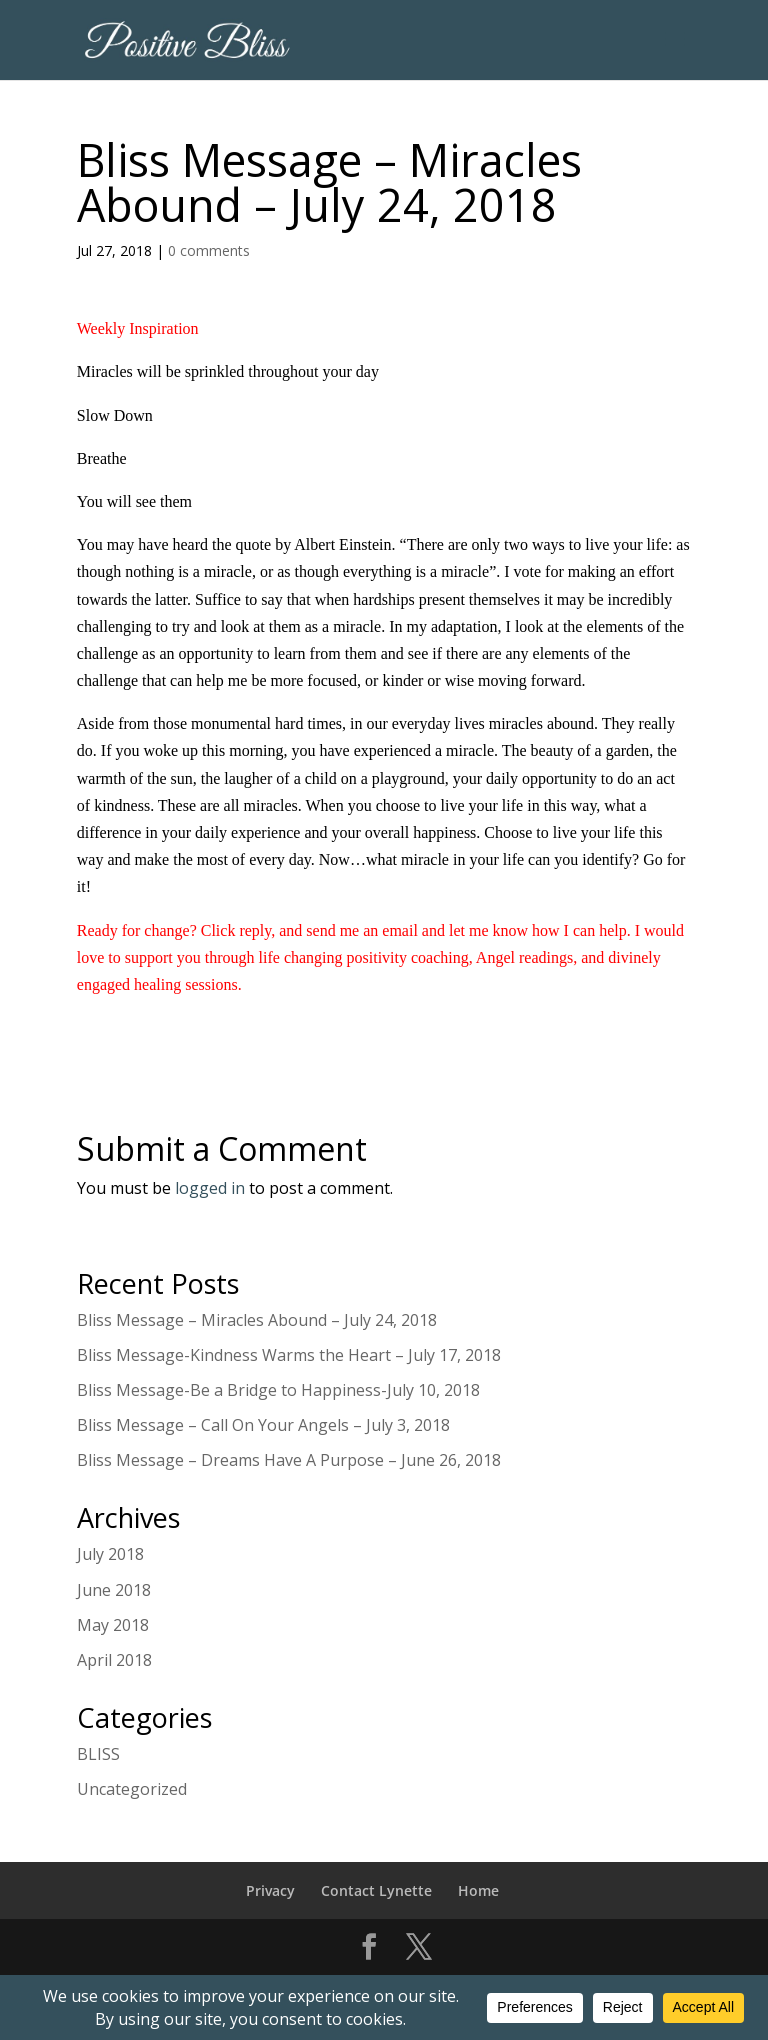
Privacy (270, 1890)
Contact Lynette (376, 1890)
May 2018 (113, 1625)
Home (478, 1890)
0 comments (209, 250)
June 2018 (114, 1590)
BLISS (98, 1754)
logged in (210, 1188)
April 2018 (114, 1660)
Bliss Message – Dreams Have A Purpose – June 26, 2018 (289, 1460)
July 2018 (110, 1554)
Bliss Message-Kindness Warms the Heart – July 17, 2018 (289, 1355)
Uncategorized (132, 1789)
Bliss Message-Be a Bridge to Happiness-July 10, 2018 (278, 1390)
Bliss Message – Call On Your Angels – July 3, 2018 (263, 1425)
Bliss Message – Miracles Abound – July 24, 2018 (257, 1320)
